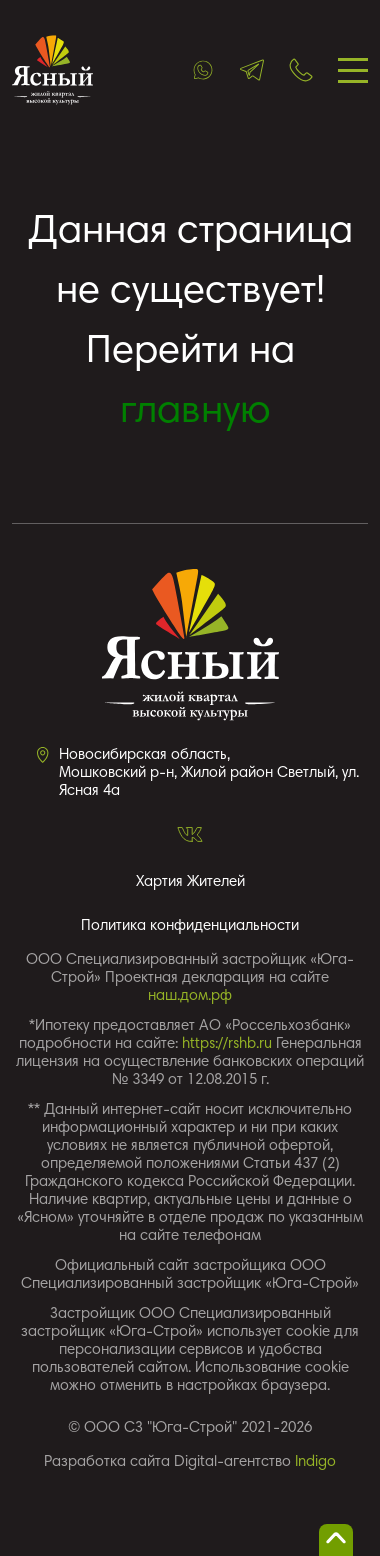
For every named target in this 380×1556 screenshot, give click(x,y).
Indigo (315, 1462)
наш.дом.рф (190, 996)
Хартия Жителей (190, 882)
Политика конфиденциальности (190, 926)
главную (195, 413)
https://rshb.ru (227, 1044)
